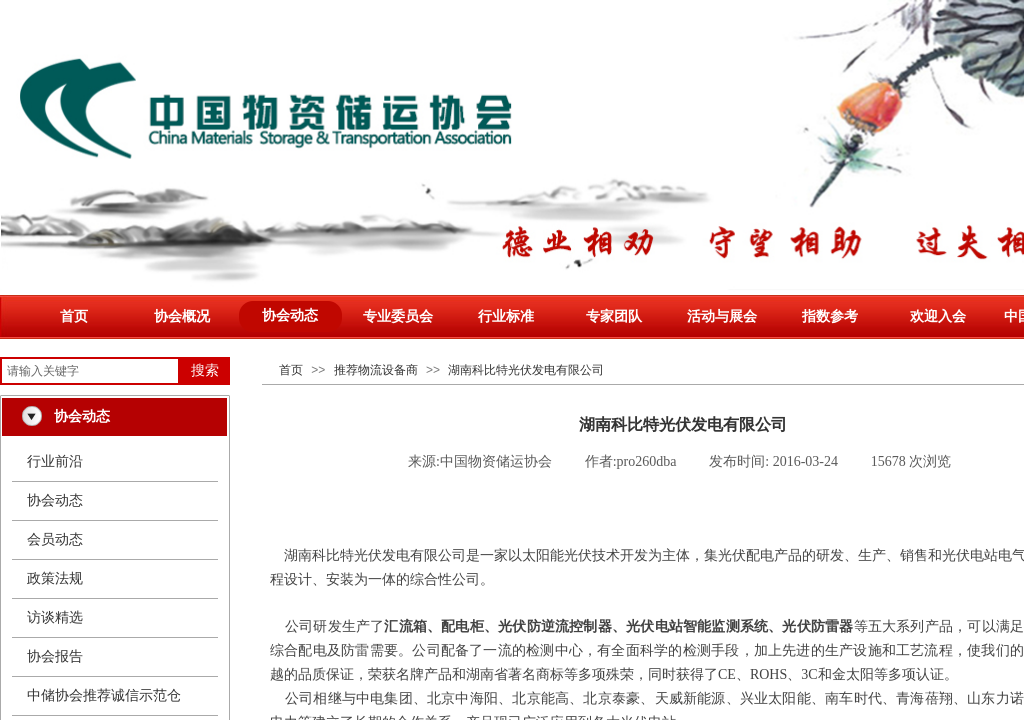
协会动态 (290, 315)
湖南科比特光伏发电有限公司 (526, 370)
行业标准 (506, 316)
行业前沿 (55, 461)
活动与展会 (722, 316)
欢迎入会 (938, 316)
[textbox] (90, 371)
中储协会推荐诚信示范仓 (104, 695)
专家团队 (614, 316)
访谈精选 (55, 617)
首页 (74, 316)
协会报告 (55, 656)
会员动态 (55, 539)
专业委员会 (398, 316)
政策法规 (55, 578)
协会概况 (182, 316)
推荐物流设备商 (376, 370)
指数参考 (830, 316)
